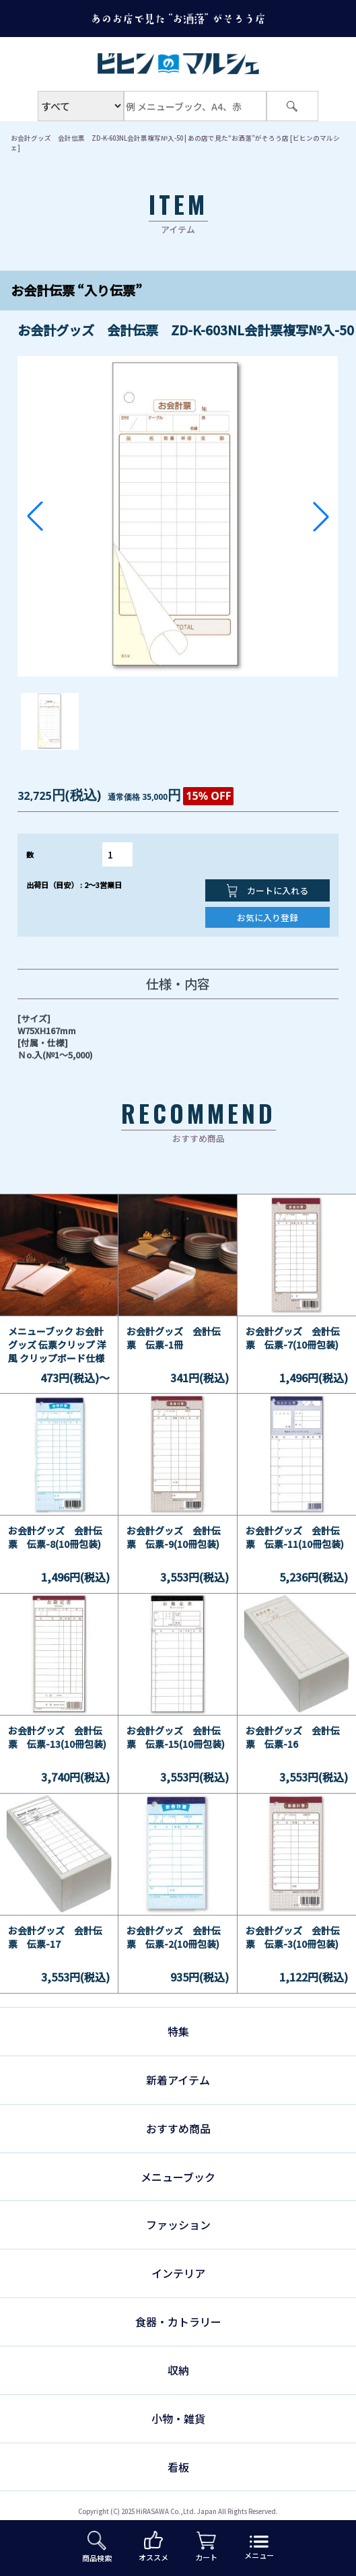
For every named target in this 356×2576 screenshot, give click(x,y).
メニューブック (178, 2177)
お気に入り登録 (267, 917)
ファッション (178, 2224)
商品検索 (97, 2547)
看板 (178, 2467)
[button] (35, 516)
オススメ (153, 2547)
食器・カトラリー (178, 2321)
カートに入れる (267, 890)
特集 (178, 2031)
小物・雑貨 (178, 2418)
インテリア (178, 2273)
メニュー (259, 2548)
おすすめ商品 (178, 2128)
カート (206, 2547)
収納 (178, 2370)
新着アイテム (178, 2080)
